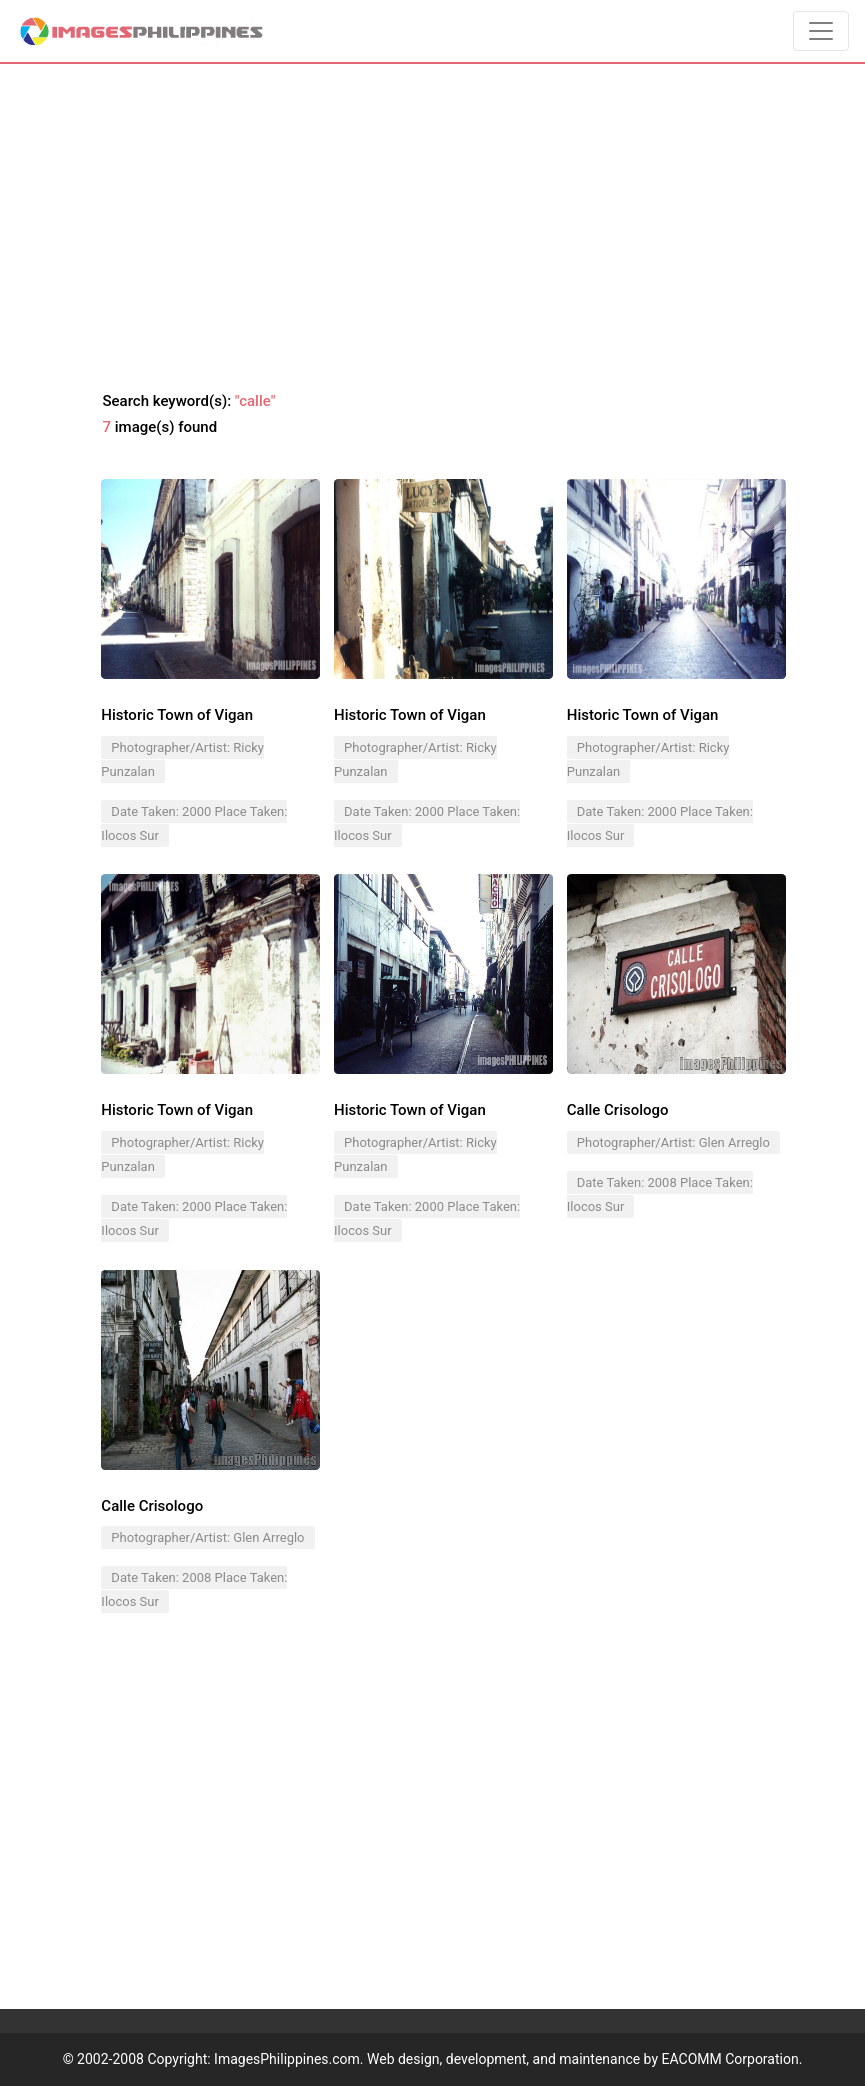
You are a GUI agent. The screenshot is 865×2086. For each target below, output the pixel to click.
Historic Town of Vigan (177, 715)
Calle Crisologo (152, 1506)
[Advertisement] (433, 228)
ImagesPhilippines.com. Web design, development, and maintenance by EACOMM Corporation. (508, 2059)
